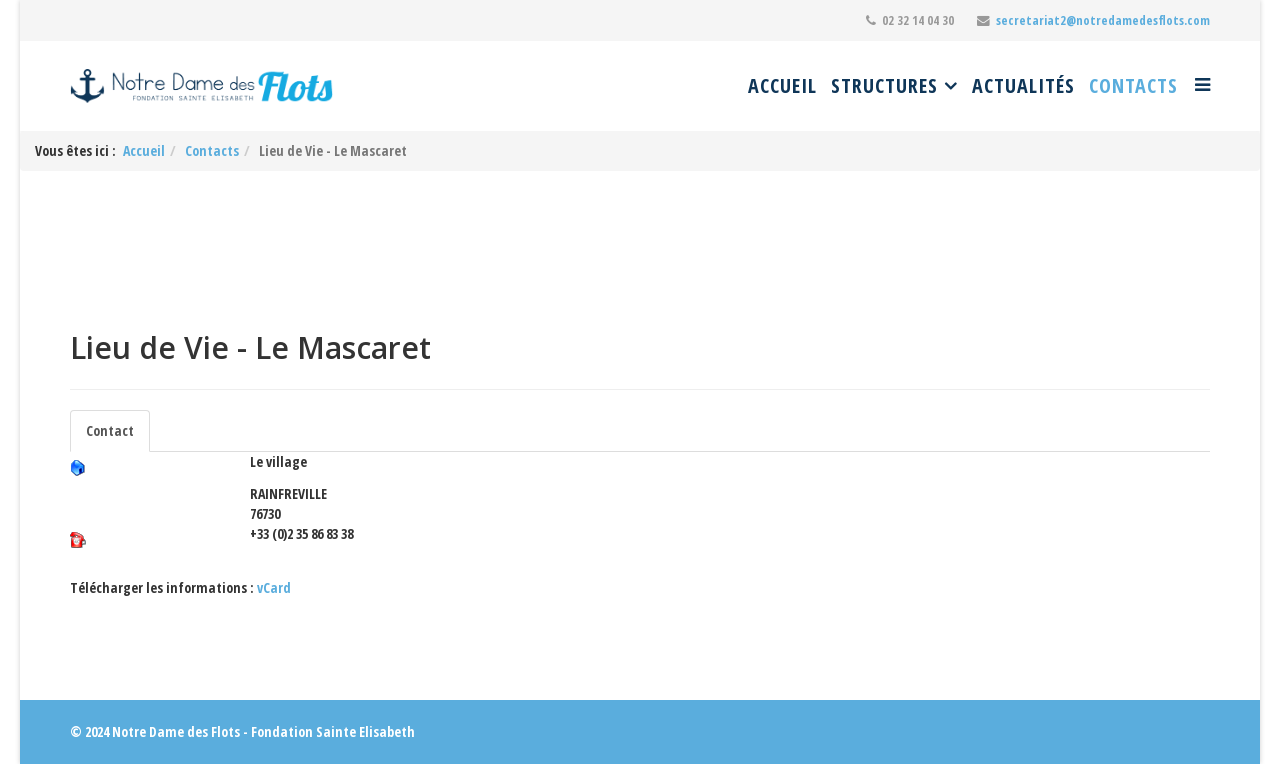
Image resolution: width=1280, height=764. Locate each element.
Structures (884, 85)
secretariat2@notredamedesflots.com (1103, 20)
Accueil (782, 85)
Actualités (1023, 85)
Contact (110, 430)
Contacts (1133, 85)
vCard (274, 587)
